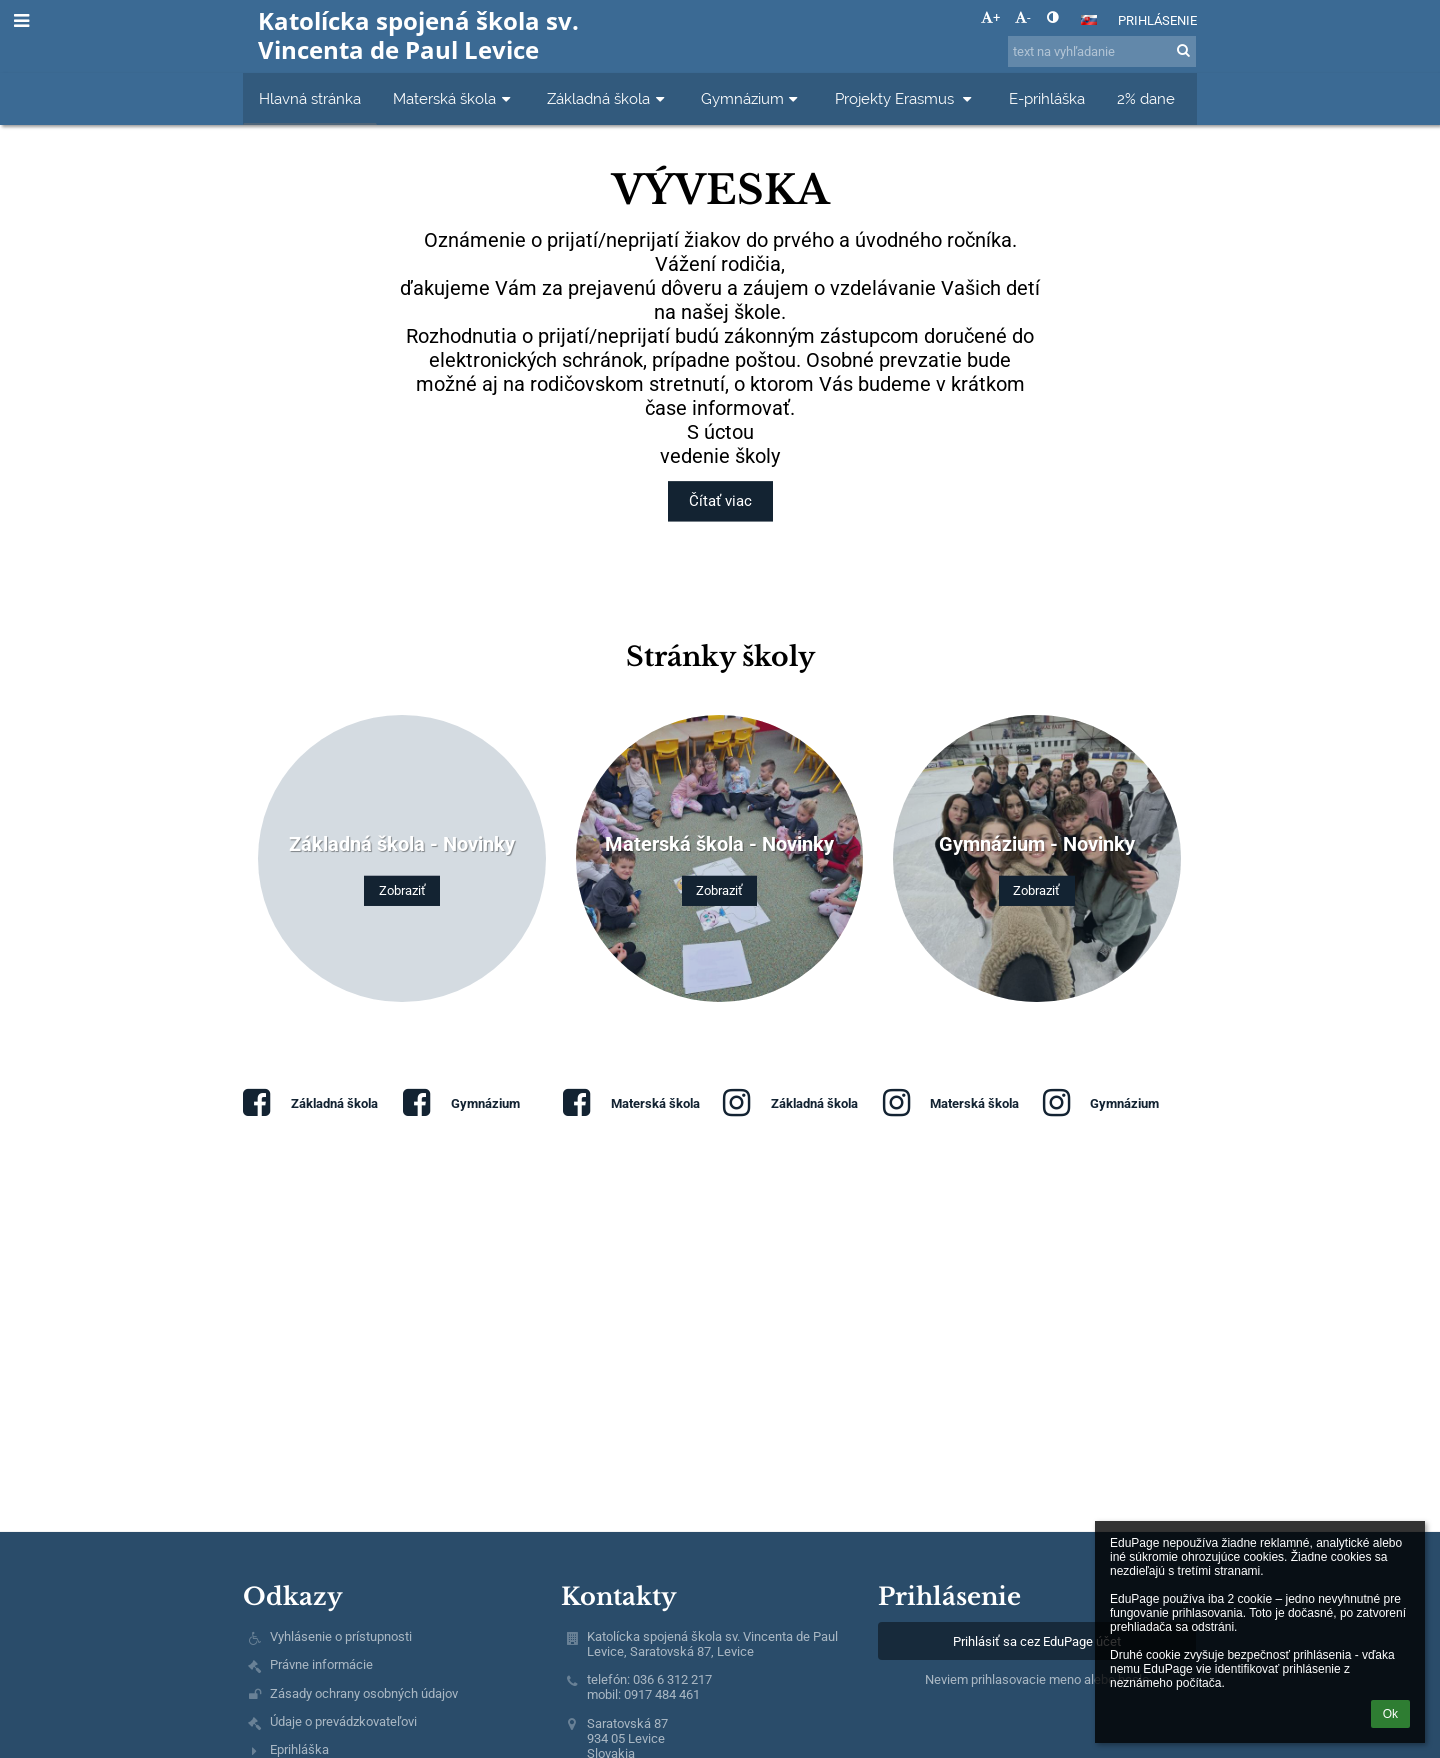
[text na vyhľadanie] (1102, 51)
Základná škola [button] (608, 98)
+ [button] (990, 17)
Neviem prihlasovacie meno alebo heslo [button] (1037, 1679)
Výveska (720, 187)
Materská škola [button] (454, 98)
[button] (1089, 20)
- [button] (1023, 17)
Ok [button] (1390, 1714)
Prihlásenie (1157, 20)
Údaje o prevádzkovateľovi (343, 1721)
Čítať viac (720, 502)
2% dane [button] (1146, 98)
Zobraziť (402, 890)
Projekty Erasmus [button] (906, 98)
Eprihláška (299, 1749)
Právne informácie (321, 1664)
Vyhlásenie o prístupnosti (341, 1636)
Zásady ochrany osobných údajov (364, 1693)
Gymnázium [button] (752, 98)
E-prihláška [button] (1047, 98)
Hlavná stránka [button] (310, 98)
